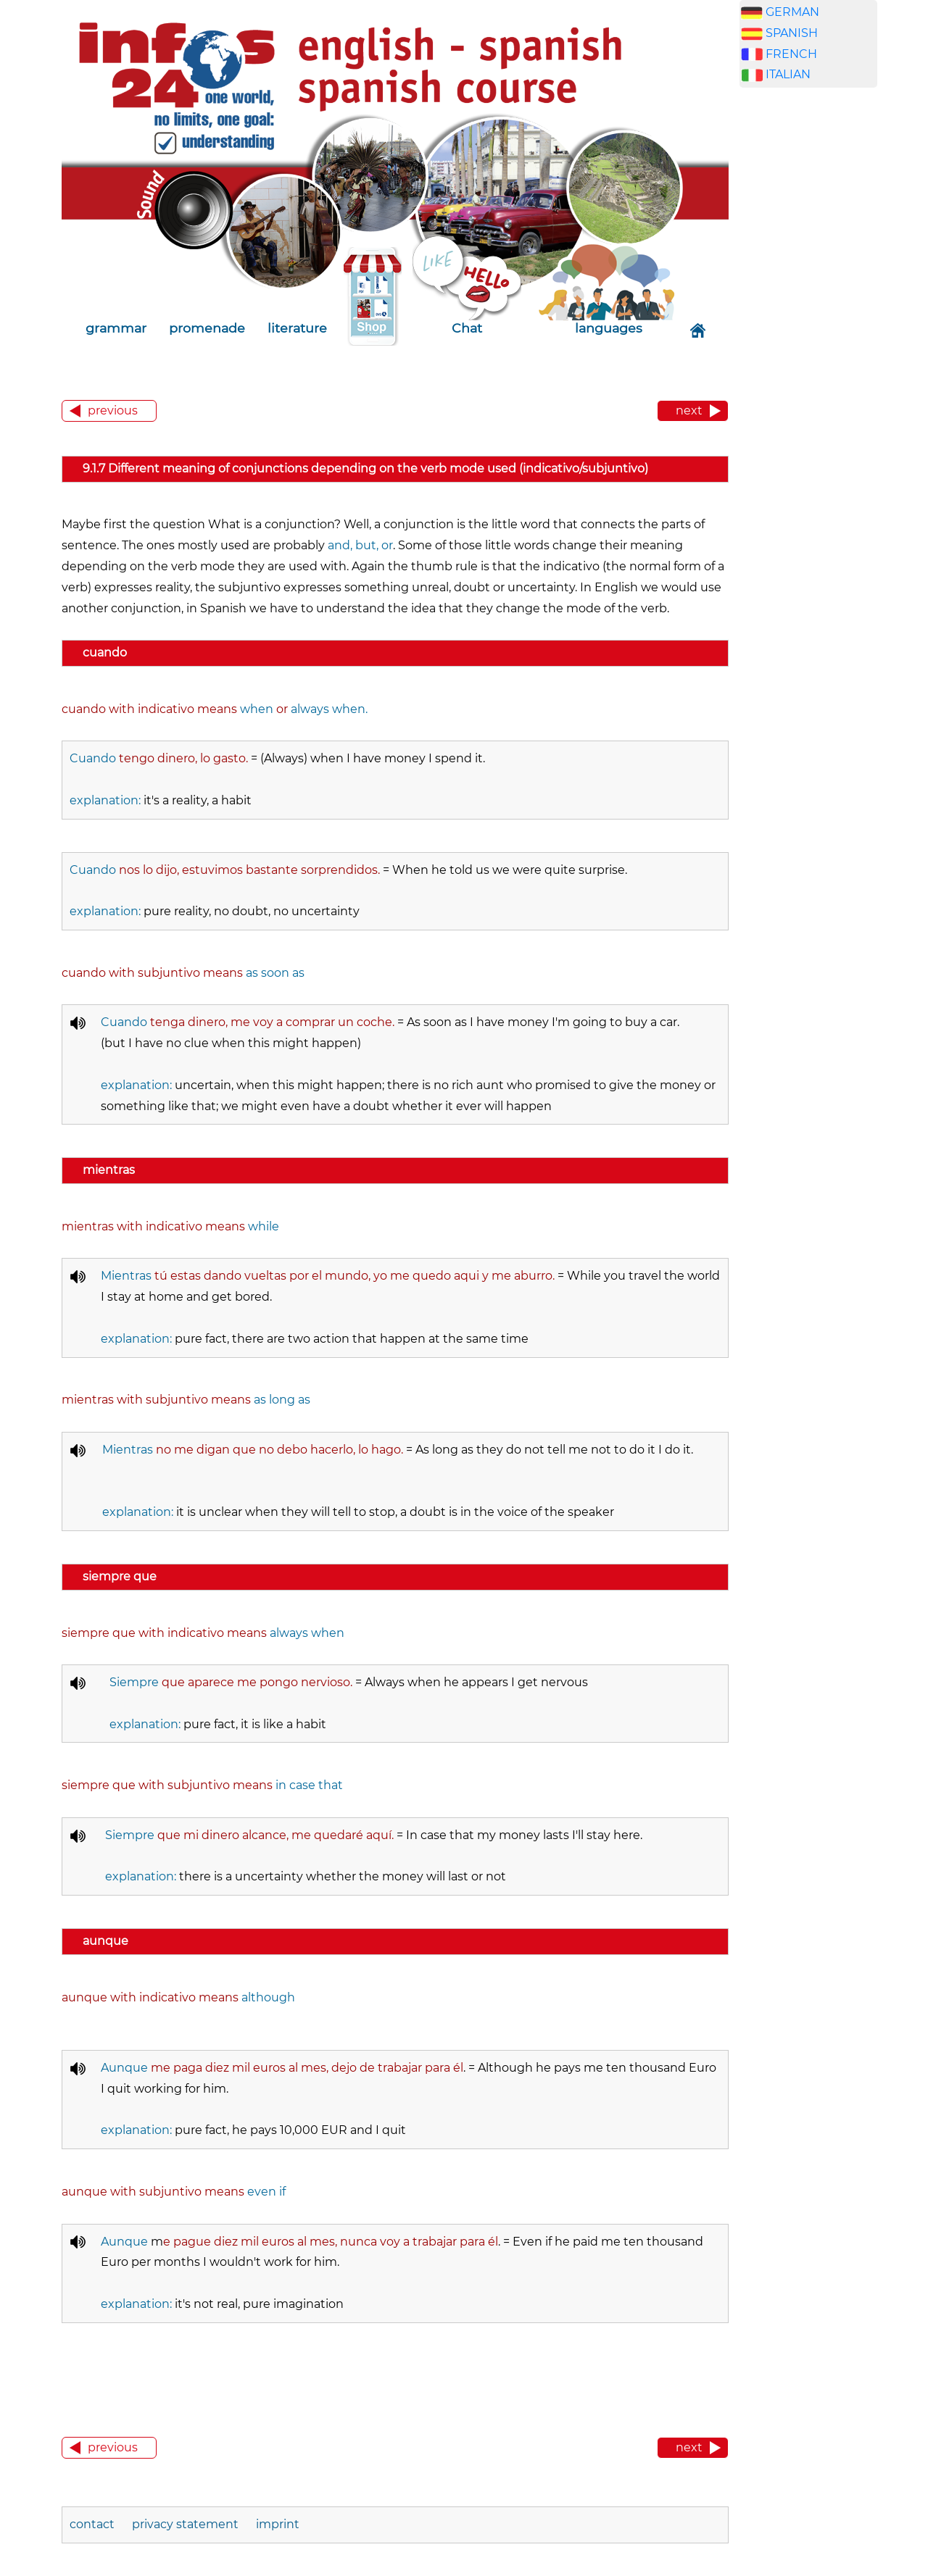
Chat (467, 327)
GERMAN (792, 12)
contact (93, 2524)
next (689, 410)
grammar (116, 327)
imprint (277, 2524)
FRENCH (791, 54)
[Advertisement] (808, 326)
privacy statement (185, 2524)
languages (608, 327)
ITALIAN (788, 74)
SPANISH (792, 33)
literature (297, 327)
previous (113, 410)
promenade (207, 327)
